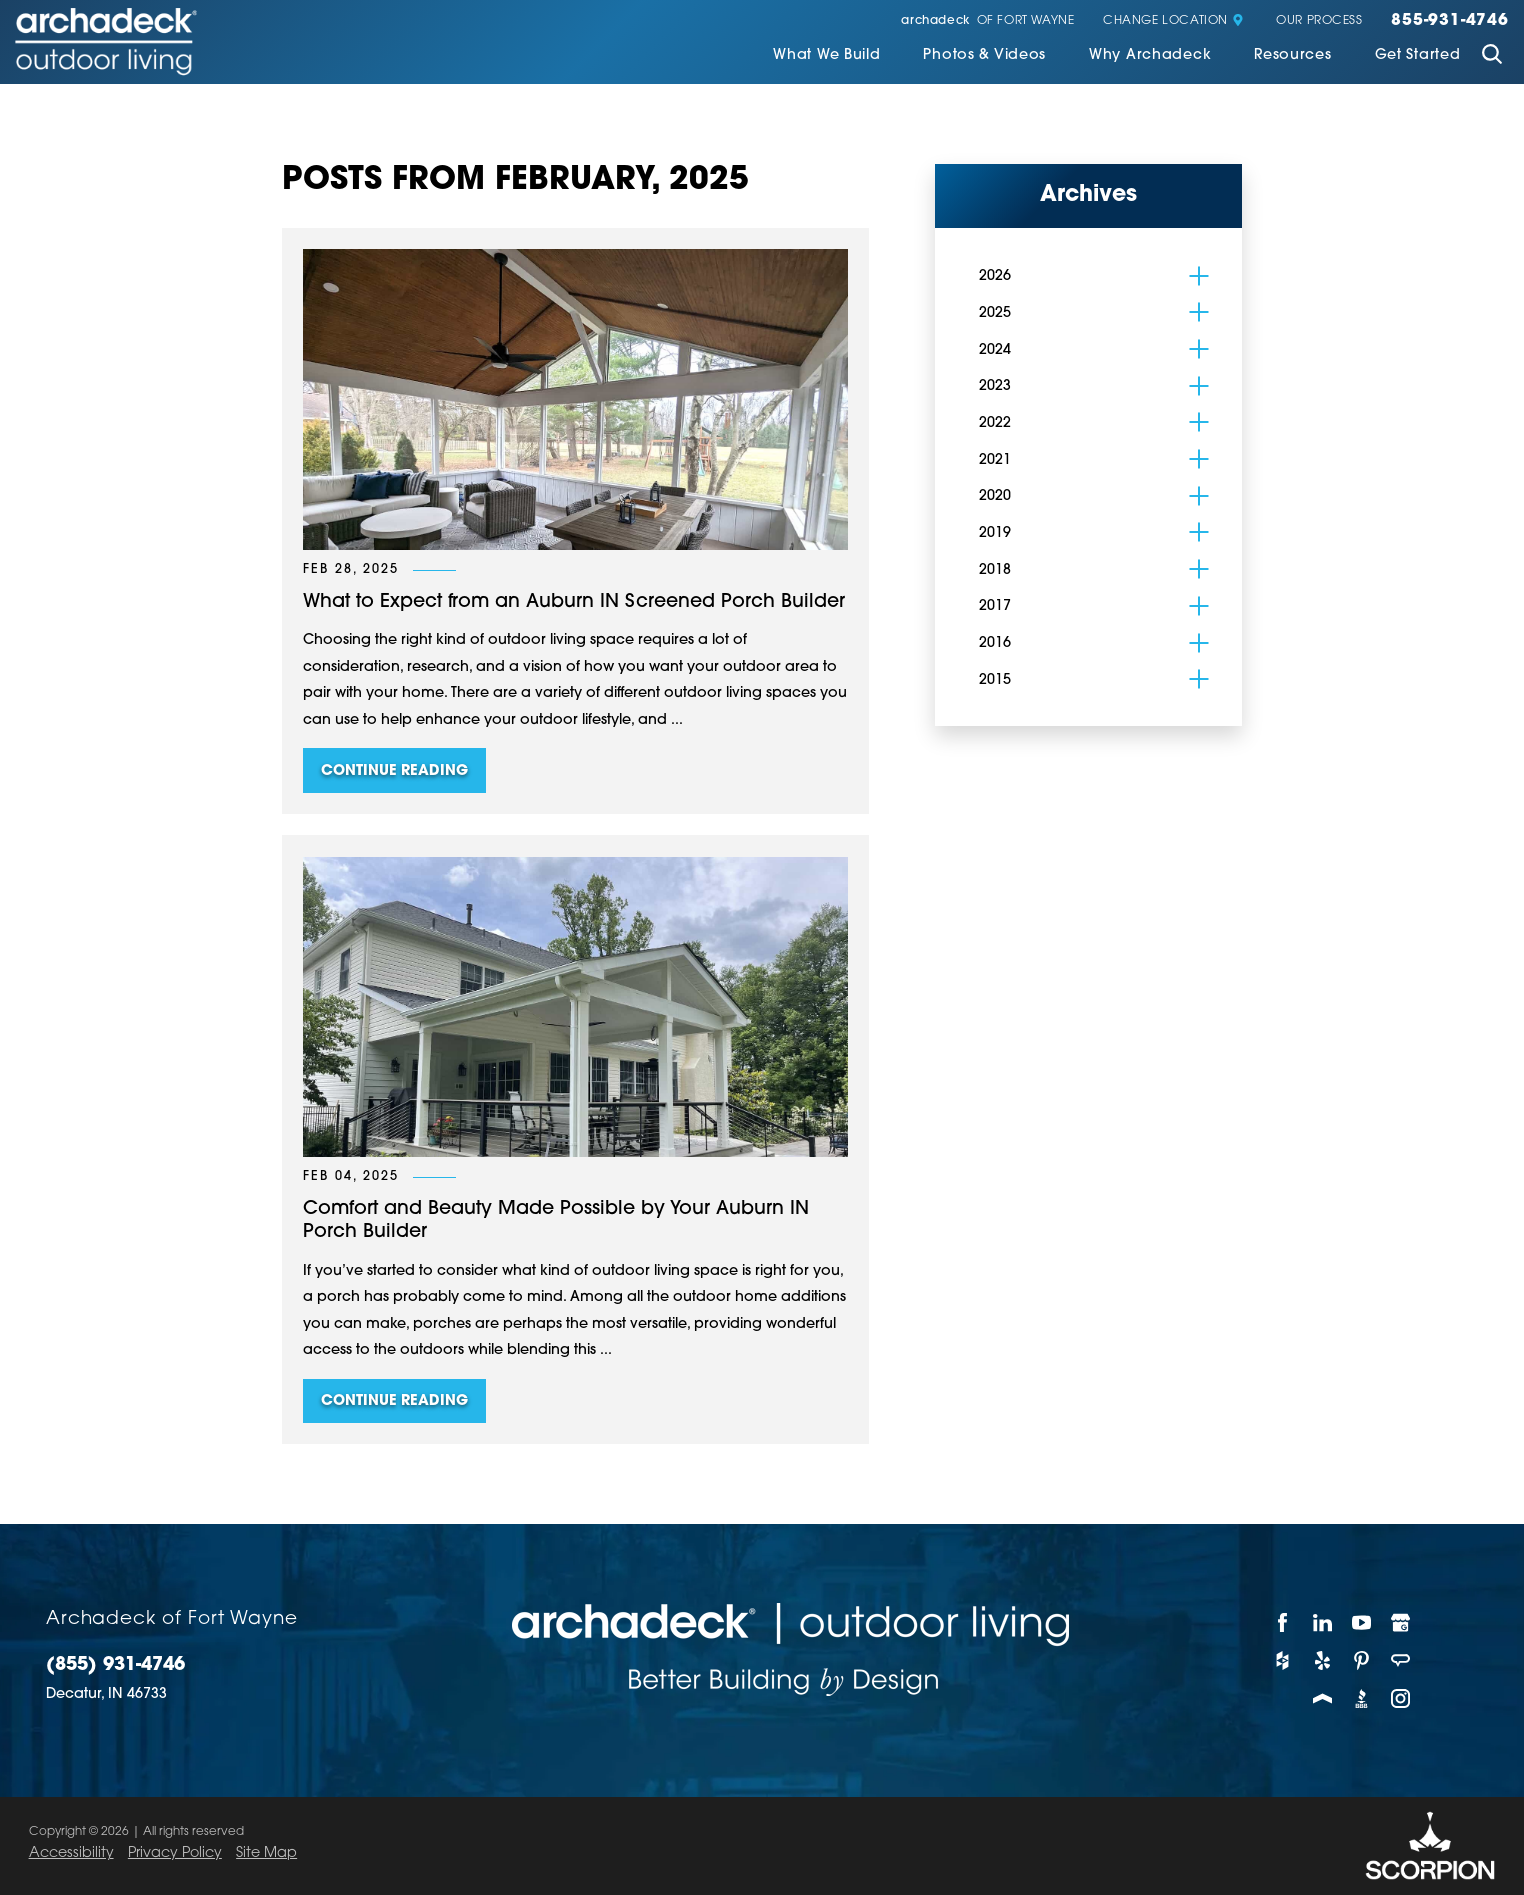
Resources (1292, 56)
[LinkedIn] (1322, 1622)
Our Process (1319, 21)
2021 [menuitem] (995, 460)
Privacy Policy (175, 1853)
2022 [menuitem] (995, 423)
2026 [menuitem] (995, 276)
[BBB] (1361, 1698)
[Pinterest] (1361, 1660)
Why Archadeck (1150, 56)
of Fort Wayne (987, 22)
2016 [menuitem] (995, 643)
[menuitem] (826, 57)
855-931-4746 (1450, 21)
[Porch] (1322, 1698)
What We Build (826, 56)
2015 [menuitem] (995, 680)
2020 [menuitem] (995, 496)
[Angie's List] (1401, 1660)
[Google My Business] (1401, 1622)
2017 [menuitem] (995, 606)
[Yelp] (1322, 1660)
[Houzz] (1283, 1660)
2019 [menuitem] (995, 533)
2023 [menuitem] (995, 386)
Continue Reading (394, 771)
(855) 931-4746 (115, 1666)
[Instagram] (1401, 1698)
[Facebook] (1283, 1622)
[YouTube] (1361, 1622)
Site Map (266, 1853)
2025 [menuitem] (995, 313)
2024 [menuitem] (995, 350)
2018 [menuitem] (995, 570)
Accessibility (71, 1853)
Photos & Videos (984, 56)
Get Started (1418, 56)
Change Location (1173, 21)
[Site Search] (1492, 57)
